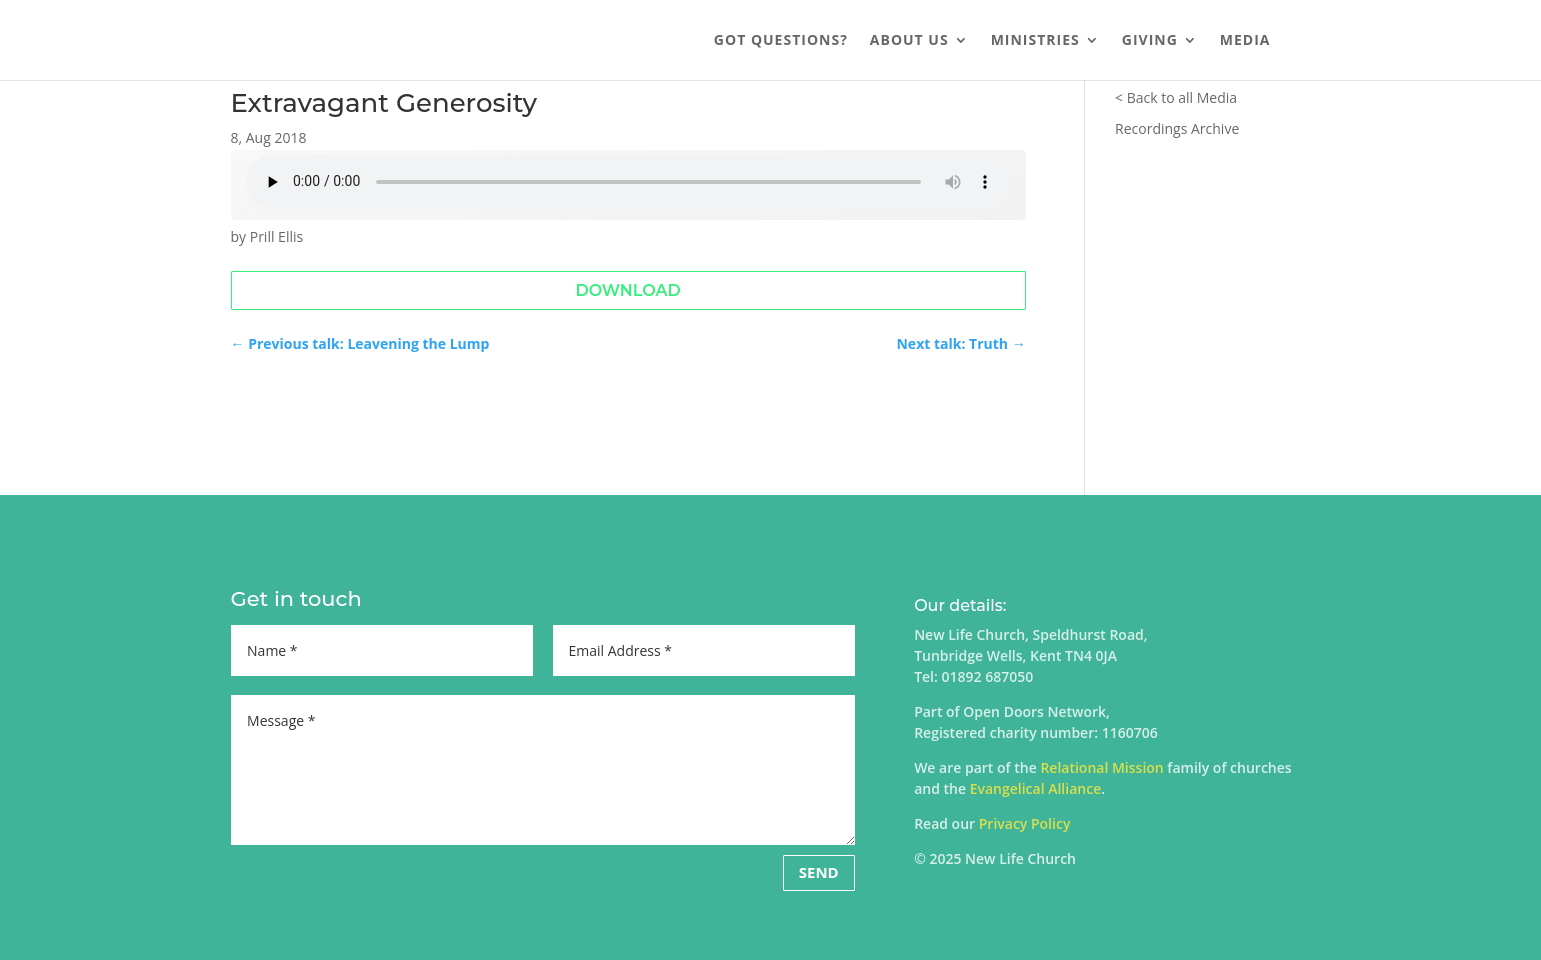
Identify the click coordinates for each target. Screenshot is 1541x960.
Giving (1150, 41)
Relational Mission (1101, 767)
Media (1245, 41)
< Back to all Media (1176, 97)
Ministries (1035, 41)
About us (909, 41)
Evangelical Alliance (1036, 788)
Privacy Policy (1025, 823)
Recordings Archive (1177, 128)
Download (627, 290)
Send (819, 872)
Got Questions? (781, 41)
